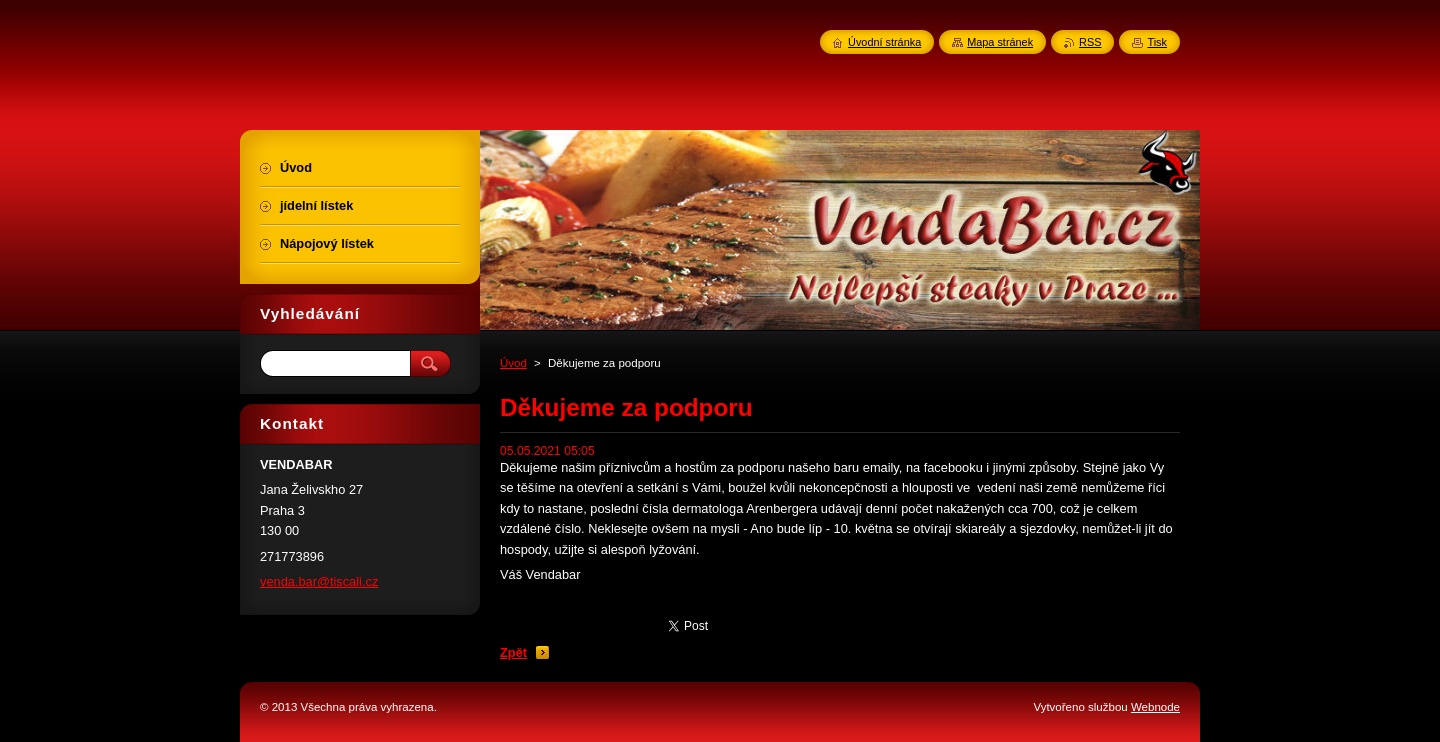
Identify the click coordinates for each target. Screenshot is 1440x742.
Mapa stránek (1000, 42)
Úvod (513, 363)
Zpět (513, 652)
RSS (1090, 42)
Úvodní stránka (884, 42)
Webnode (1155, 707)
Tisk (1157, 42)
